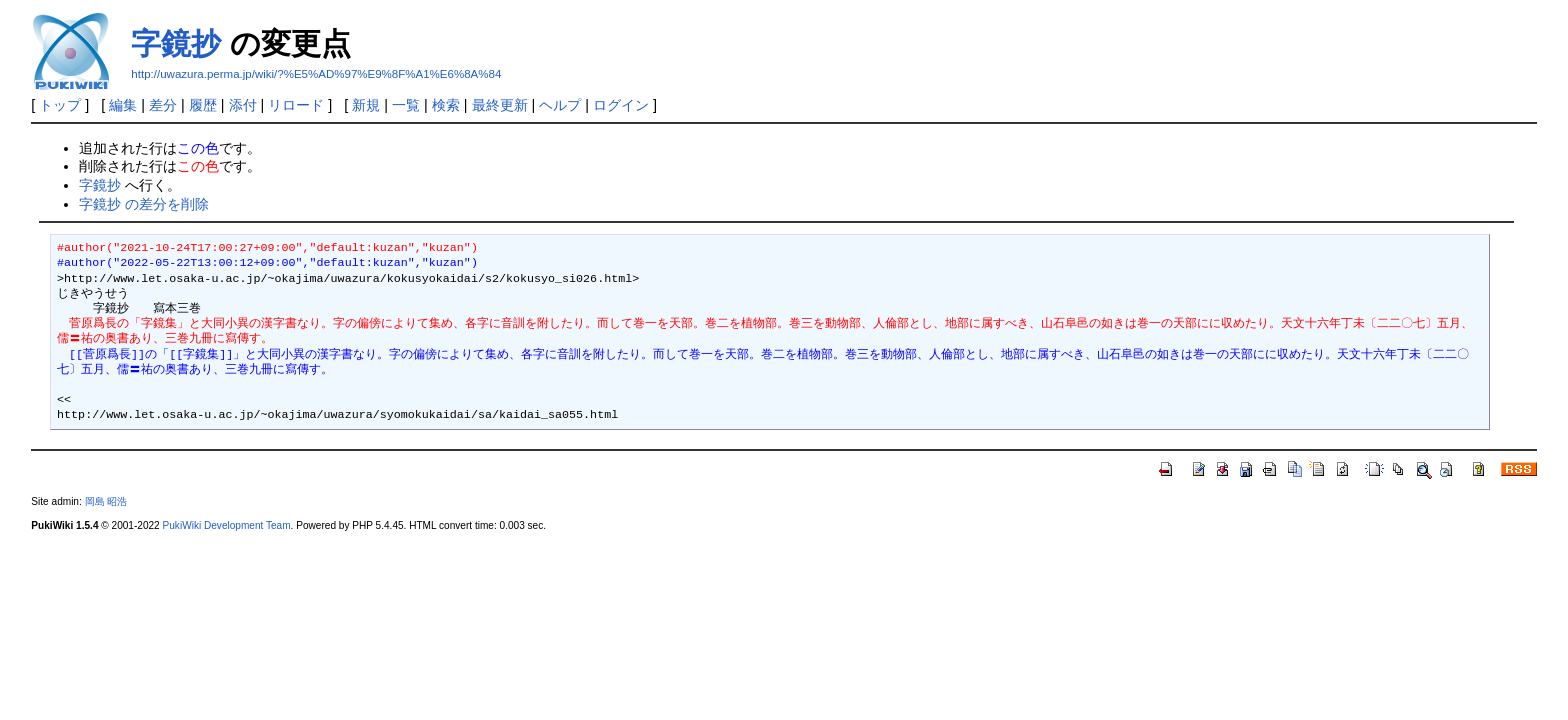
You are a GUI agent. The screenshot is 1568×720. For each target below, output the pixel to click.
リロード (296, 105)
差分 (163, 105)
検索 (446, 105)
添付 (243, 105)
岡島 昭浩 (106, 501)
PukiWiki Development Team (227, 525)
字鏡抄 (176, 43)
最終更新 (500, 105)
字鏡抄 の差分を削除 (144, 204)
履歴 (203, 105)
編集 (123, 105)
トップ (60, 105)
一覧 (406, 105)
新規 (366, 105)
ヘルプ (560, 105)
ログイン (621, 105)
